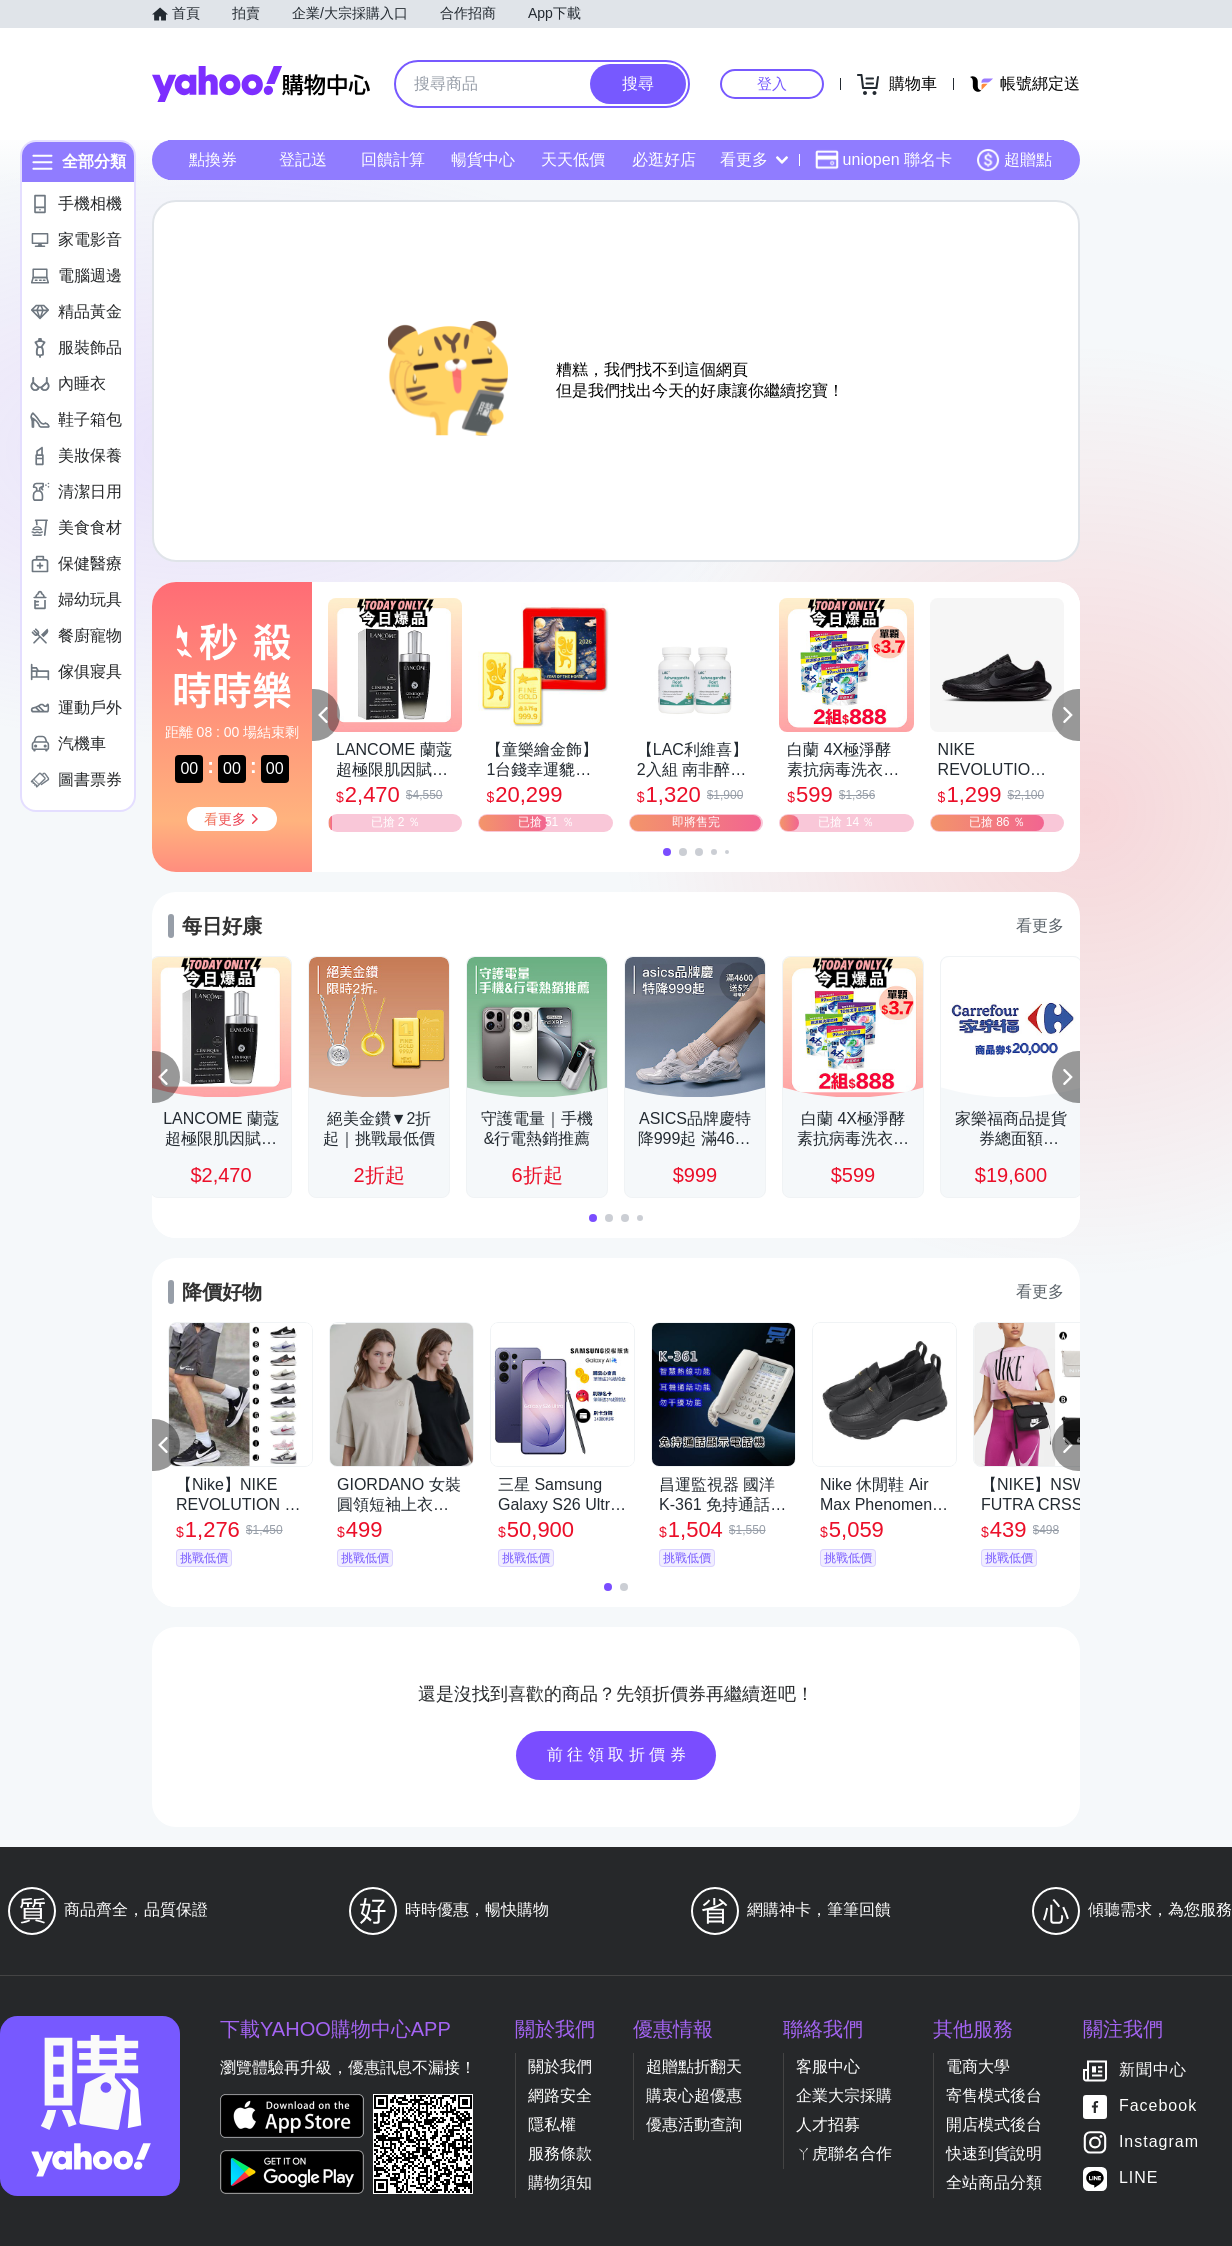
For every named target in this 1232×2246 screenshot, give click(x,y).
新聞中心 (1153, 2070)
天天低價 (573, 159)
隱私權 (552, 2124)
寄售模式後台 (994, 2095)
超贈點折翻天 (694, 2066)
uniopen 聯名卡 (883, 160)
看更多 (754, 159)
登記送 (303, 159)
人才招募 (828, 2124)
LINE (1139, 2178)
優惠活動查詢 (694, 2124)
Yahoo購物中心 (261, 84)
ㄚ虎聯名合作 (844, 2153)
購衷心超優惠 (694, 2095)
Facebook (1158, 2106)
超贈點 (1014, 160)
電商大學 (978, 2066)
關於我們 (560, 2066)
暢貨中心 (483, 159)
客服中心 (828, 2066)
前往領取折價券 (619, 1754)
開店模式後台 (994, 2124)
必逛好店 (664, 159)
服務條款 (560, 2153)
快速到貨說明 (994, 2153)
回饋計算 (393, 159)
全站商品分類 (994, 2182)
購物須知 (560, 2182)
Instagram (1159, 2142)
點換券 (213, 159)
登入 (772, 83)
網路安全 (560, 2095)
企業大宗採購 (844, 2095)
